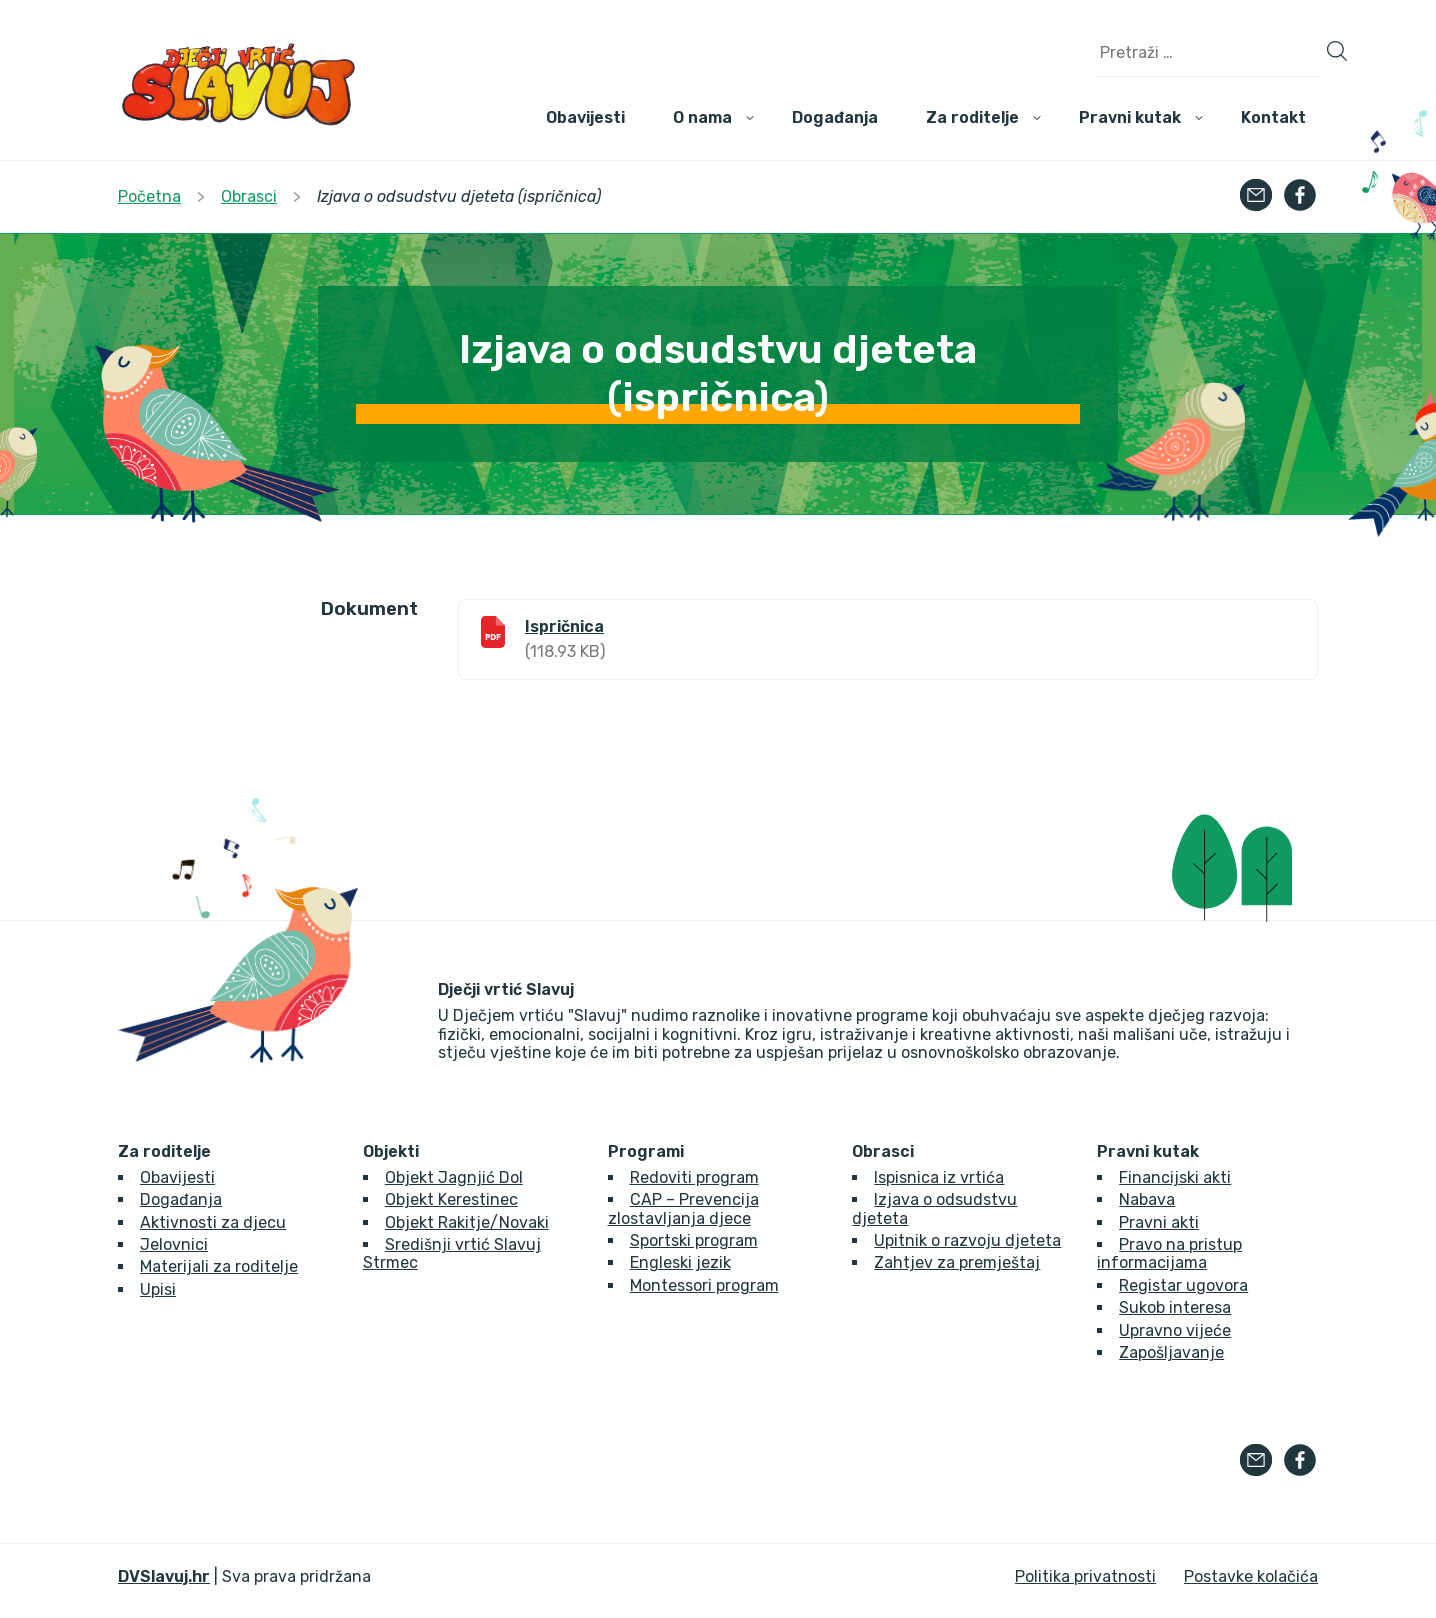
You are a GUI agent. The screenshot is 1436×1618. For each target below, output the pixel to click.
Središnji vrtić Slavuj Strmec (452, 1253)
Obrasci (883, 1152)
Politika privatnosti (1085, 1576)
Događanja (835, 117)
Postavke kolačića (1251, 1576)
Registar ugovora (1183, 1285)
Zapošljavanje (1171, 1352)
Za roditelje (972, 117)
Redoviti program (694, 1177)
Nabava (1147, 1199)
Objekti (391, 1152)
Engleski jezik (680, 1262)
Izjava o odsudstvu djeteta (934, 1208)
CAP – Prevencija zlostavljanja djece (683, 1208)
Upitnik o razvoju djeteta (967, 1240)
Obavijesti (585, 117)
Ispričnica (564, 626)
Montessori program (704, 1285)
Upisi (158, 1289)
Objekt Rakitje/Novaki (467, 1222)
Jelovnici (174, 1244)
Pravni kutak (1130, 117)
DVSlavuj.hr (164, 1576)
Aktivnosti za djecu (213, 1222)
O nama (702, 117)
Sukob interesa (1175, 1307)
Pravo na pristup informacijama (1169, 1253)
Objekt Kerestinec (451, 1199)
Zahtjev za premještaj (957, 1262)
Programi (646, 1152)
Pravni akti (1159, 1222)
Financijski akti (1175, 1177)
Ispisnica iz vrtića (939, 1177)
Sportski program (694, 1240)
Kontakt (1273, 117)
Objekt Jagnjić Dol (454, 1177)
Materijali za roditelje (219, 1266)
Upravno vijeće (1175, 1330)
